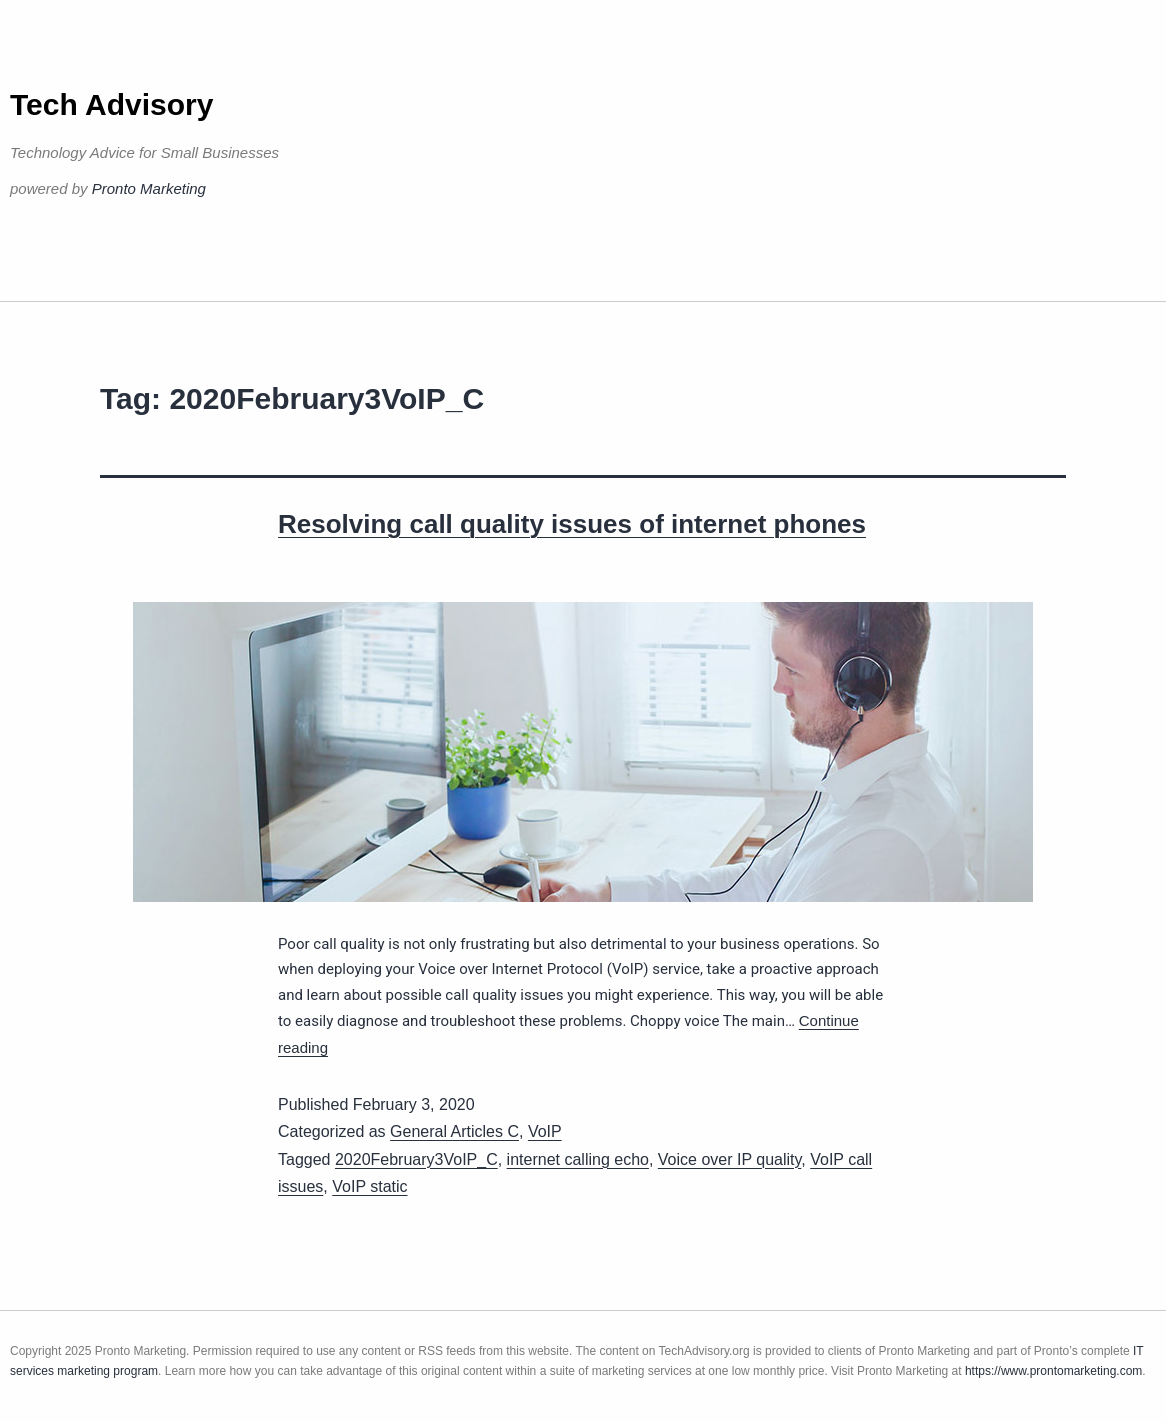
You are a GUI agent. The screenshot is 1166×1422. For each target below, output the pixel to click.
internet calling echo (578, 1159)
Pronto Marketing (149, 188)
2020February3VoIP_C (416, 1159)
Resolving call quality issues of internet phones (572, 524)
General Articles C (454, 1131)
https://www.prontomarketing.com (1053, 1371)
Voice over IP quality (730, 1159)
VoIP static (369, 1186)
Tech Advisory (111, 104)
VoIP (545, 1131)
